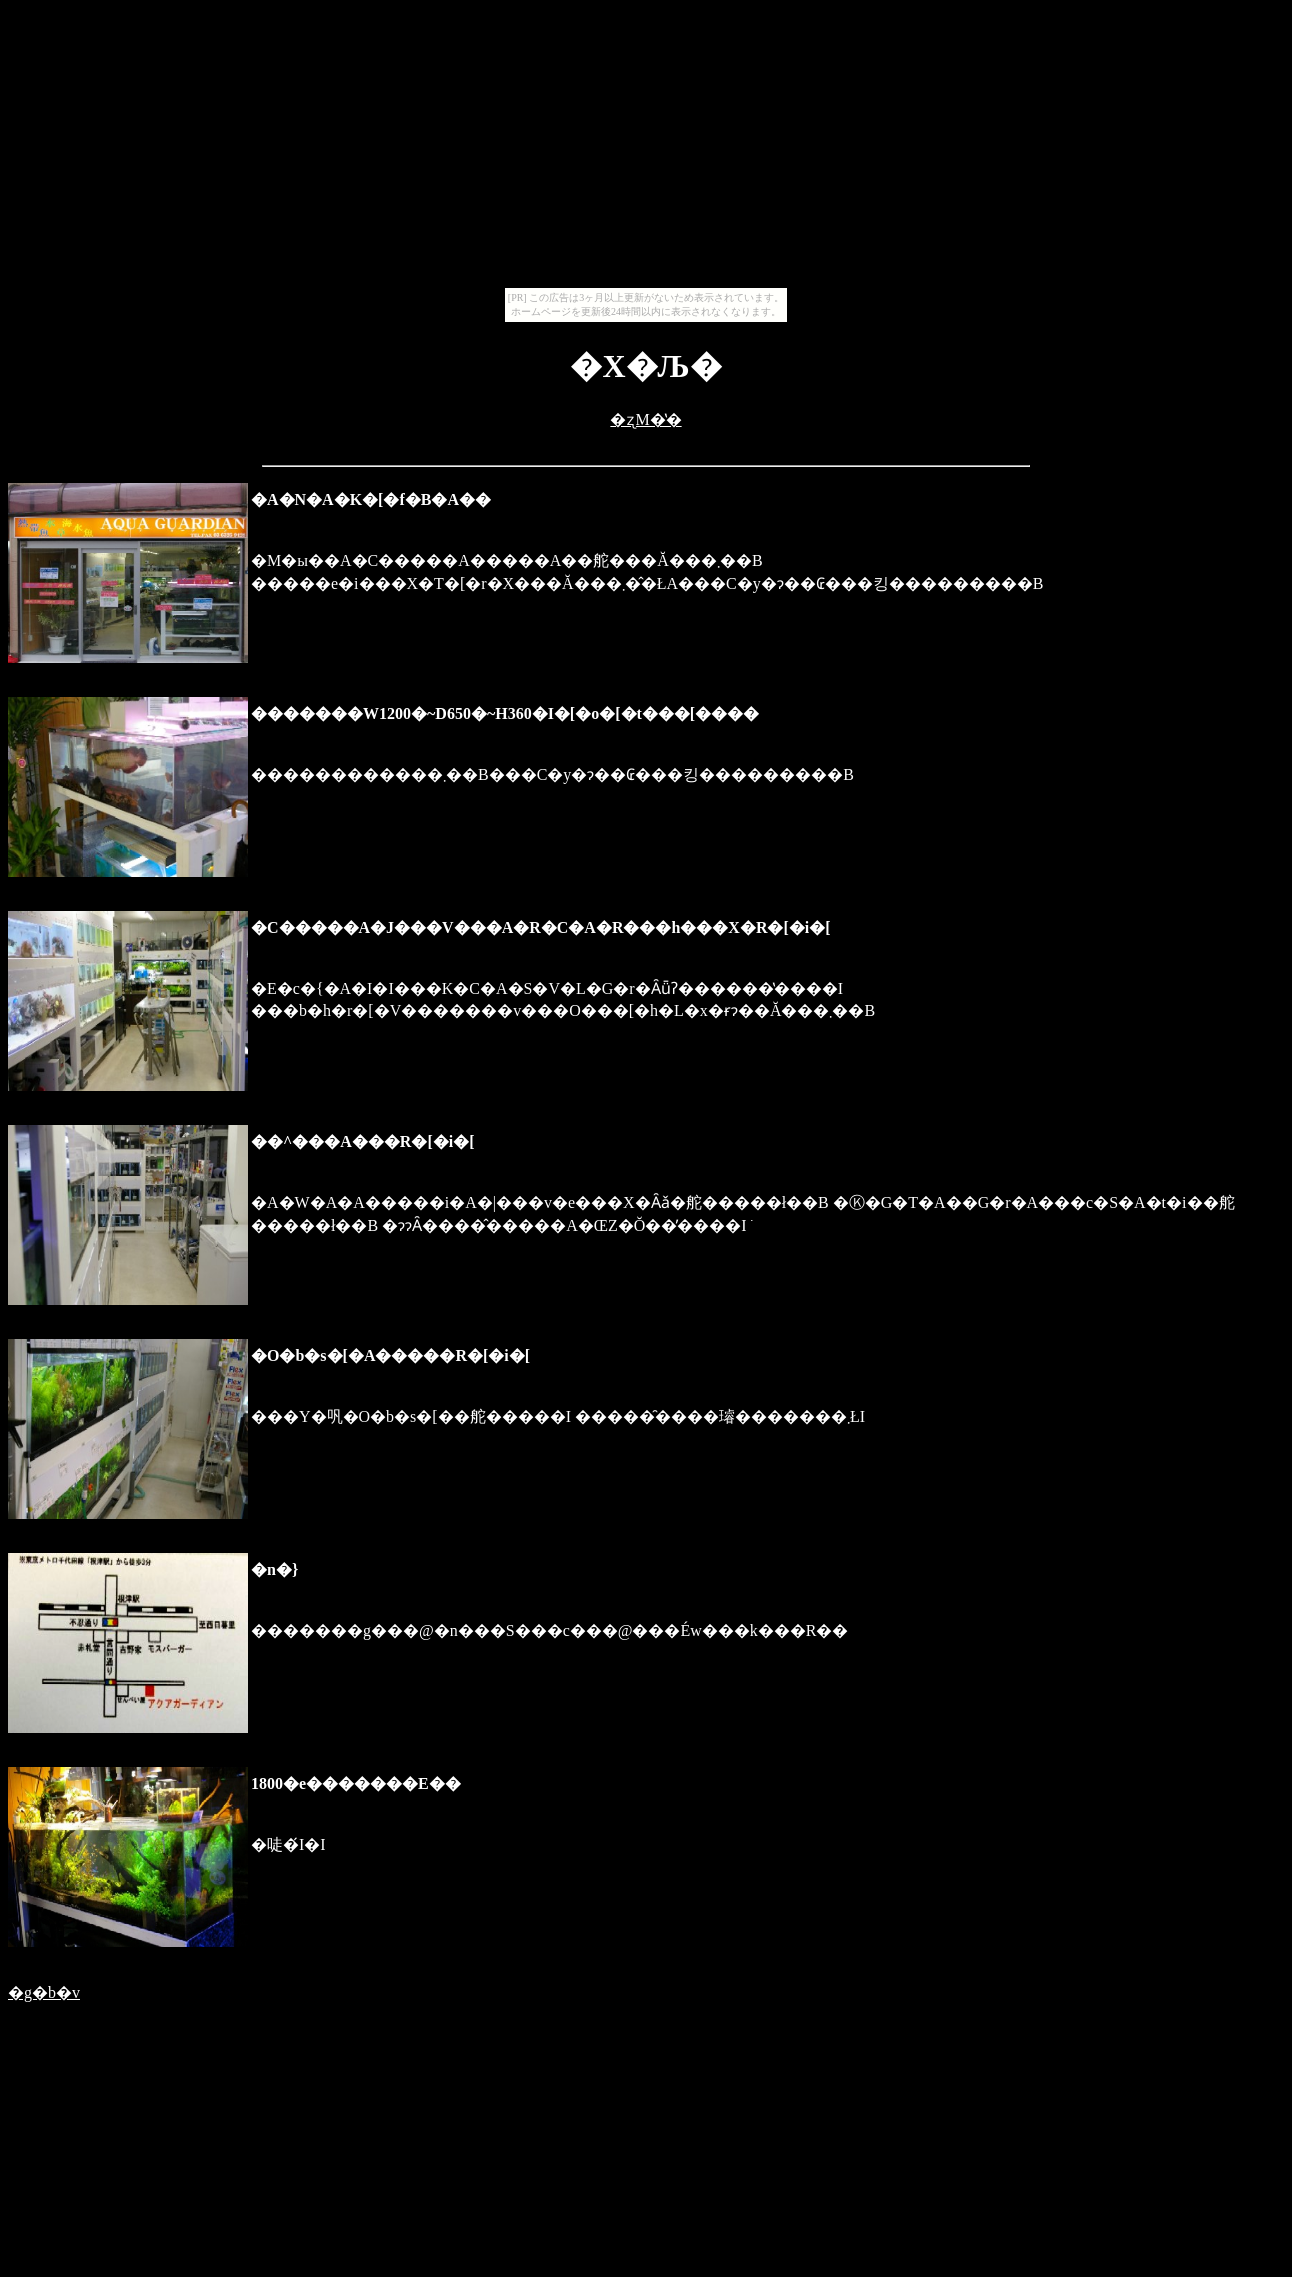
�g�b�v (44, 1992)
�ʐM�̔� (645, 419)
